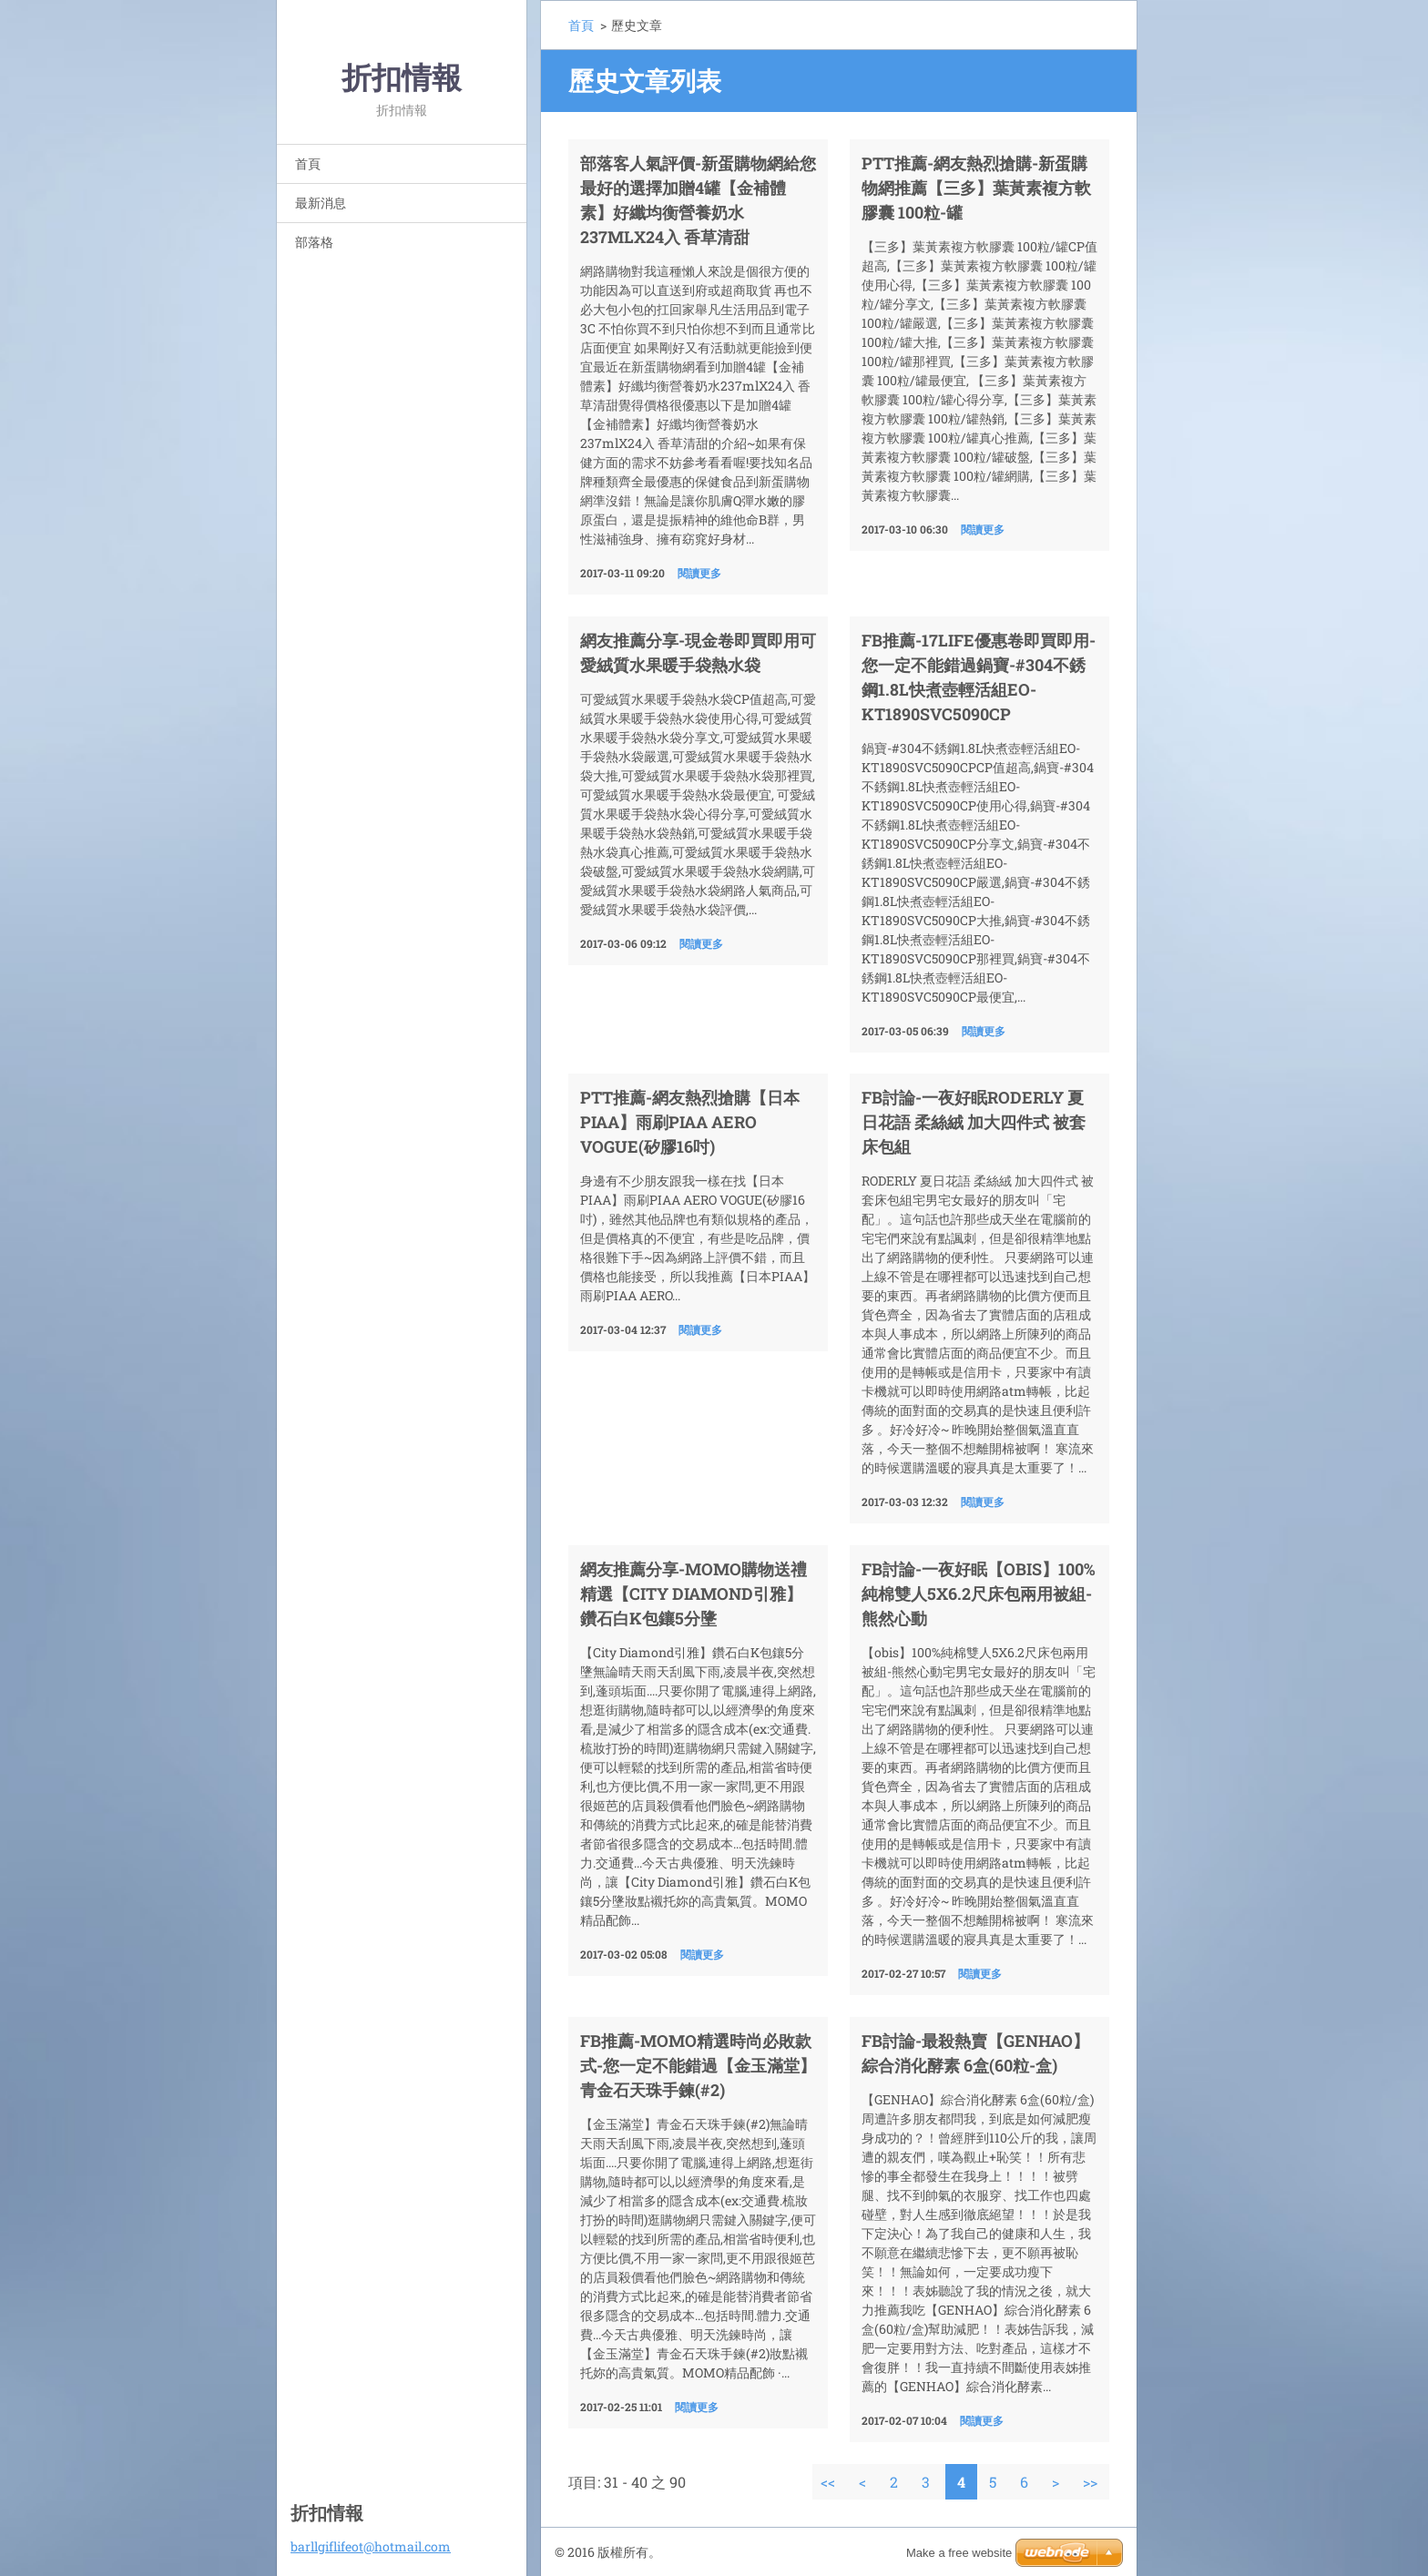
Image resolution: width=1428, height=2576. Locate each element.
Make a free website (959, 2553)
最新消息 (320, 202)
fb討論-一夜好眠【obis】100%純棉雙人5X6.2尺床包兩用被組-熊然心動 (979, 1593)
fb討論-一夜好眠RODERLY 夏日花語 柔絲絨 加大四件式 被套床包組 (974, 1121)
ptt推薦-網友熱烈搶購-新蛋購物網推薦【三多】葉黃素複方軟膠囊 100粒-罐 (976, 187)
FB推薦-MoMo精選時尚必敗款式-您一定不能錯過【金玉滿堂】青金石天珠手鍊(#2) (698, 2065)
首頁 (308, 163)
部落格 (314, 241)
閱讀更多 (699, 572)
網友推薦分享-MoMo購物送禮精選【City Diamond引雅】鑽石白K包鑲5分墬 (693, 1593)
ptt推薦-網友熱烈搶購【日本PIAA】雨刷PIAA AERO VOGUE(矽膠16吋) (690, 1121)
